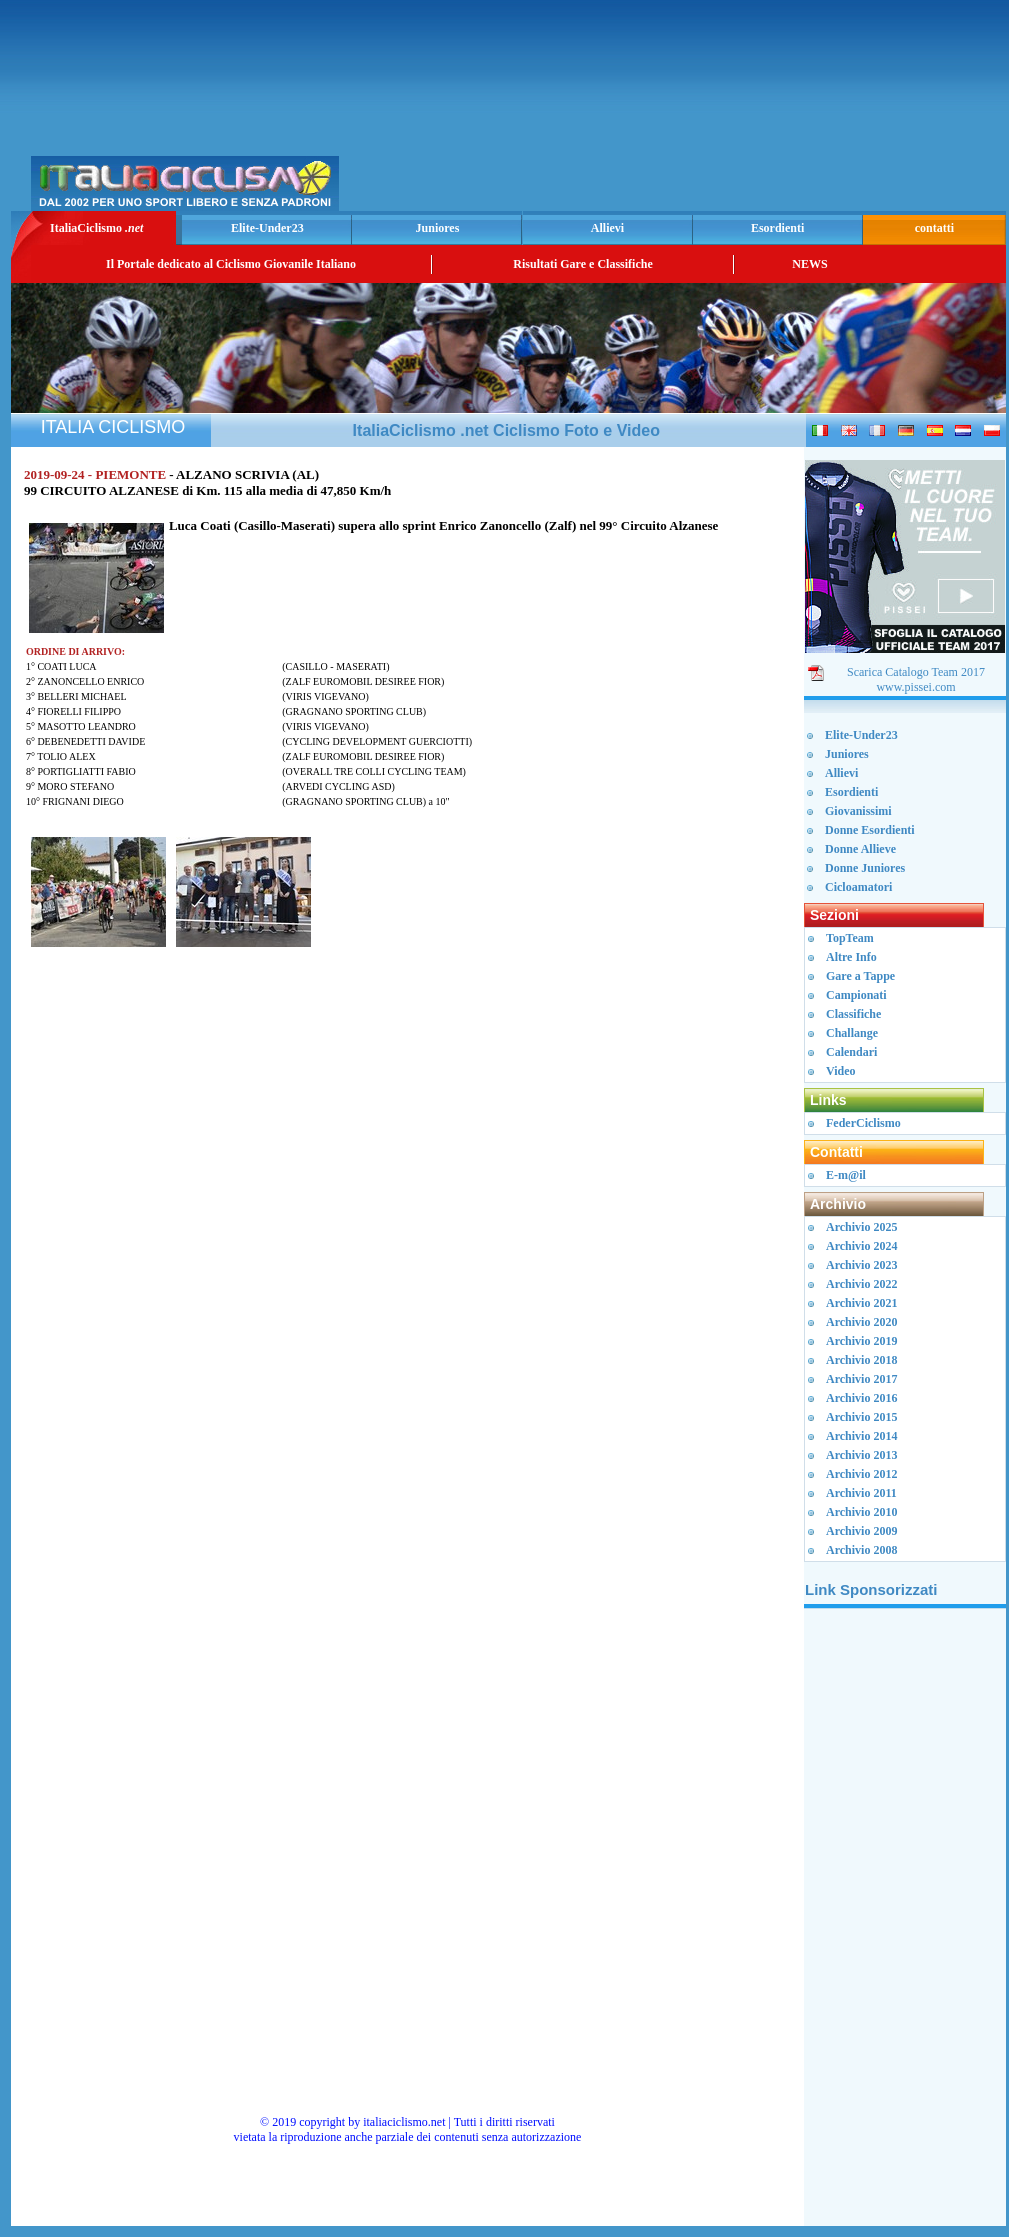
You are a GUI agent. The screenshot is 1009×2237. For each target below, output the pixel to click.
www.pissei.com (915, 687)
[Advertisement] (767, 111)
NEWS (809, 264)
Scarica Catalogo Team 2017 (916, 672)
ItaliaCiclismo (96, 228)
